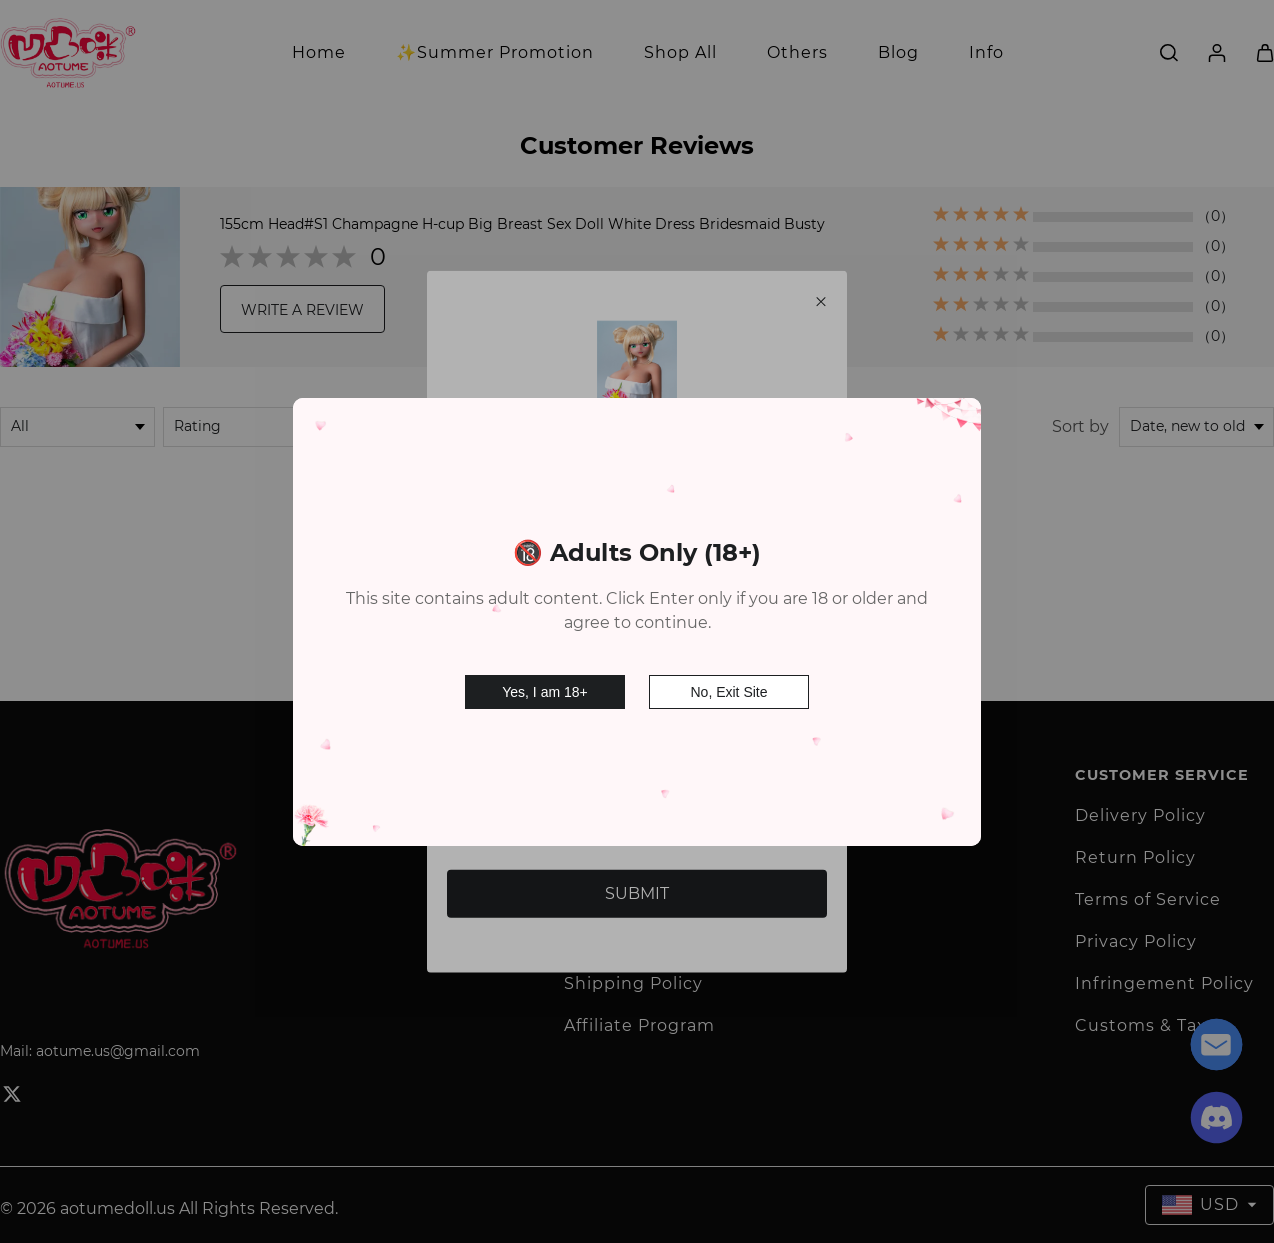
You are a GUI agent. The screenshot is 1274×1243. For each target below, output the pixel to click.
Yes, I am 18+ (544, 684)
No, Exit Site (728, 684)
